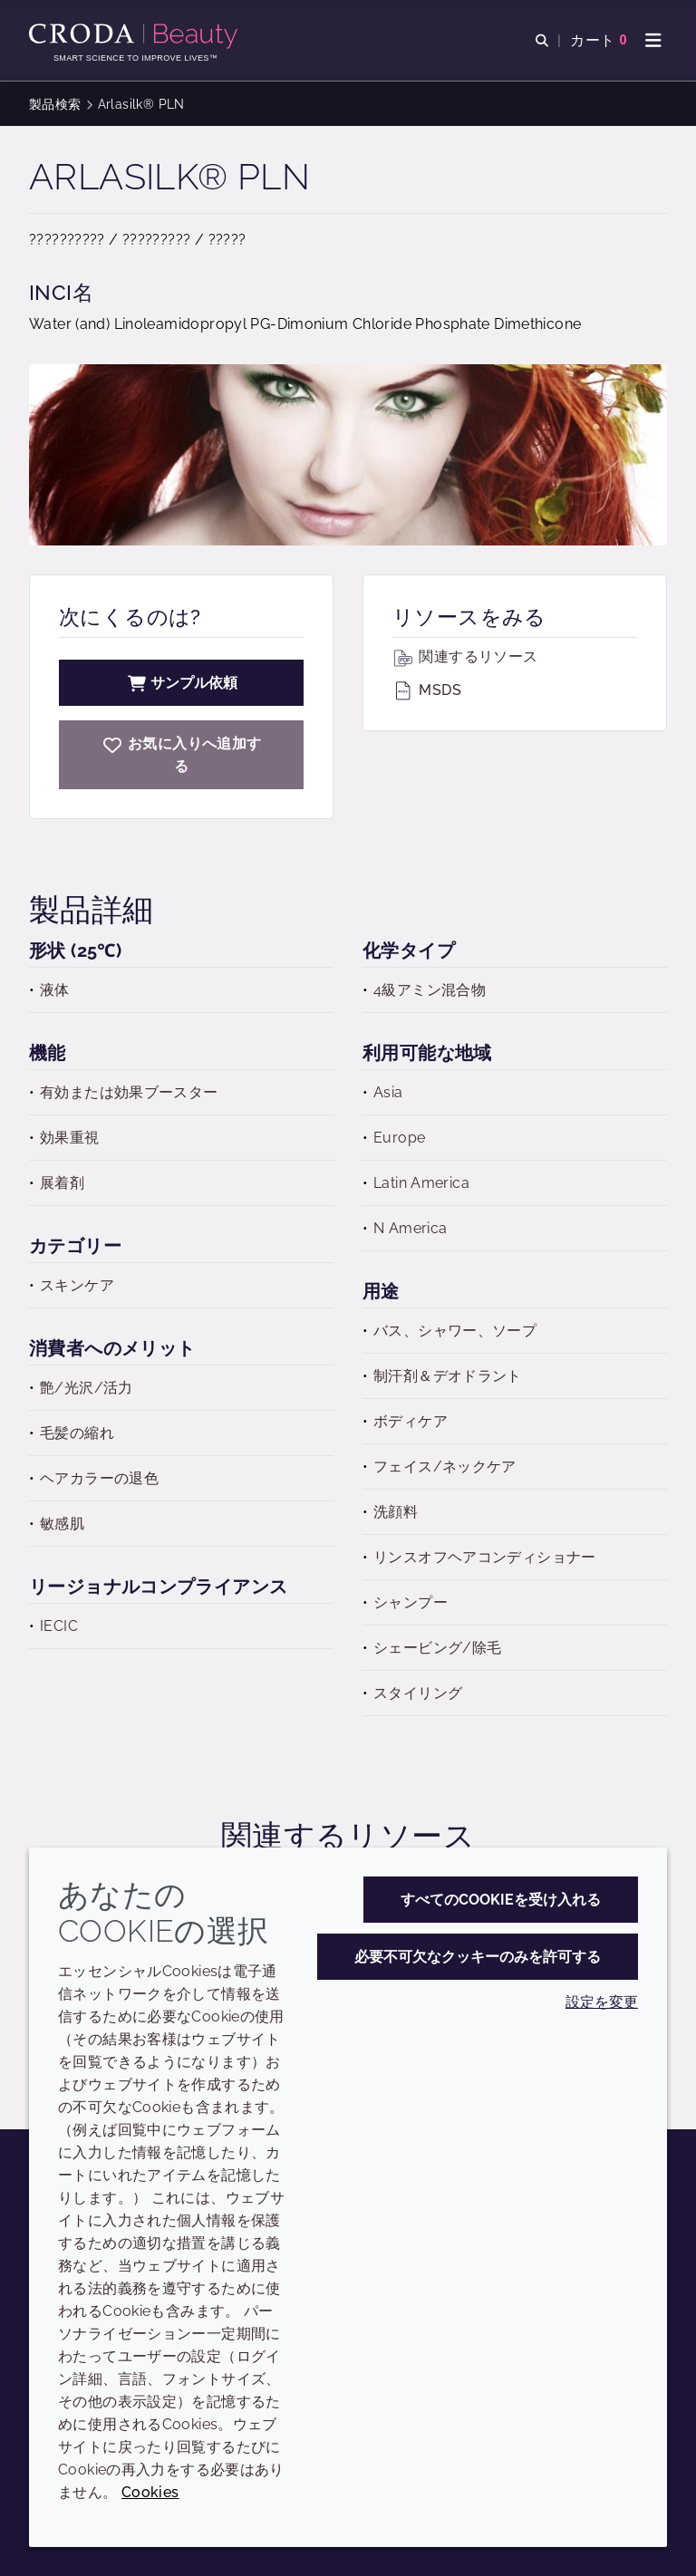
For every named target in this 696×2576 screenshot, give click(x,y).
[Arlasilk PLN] (181, 754)
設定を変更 (602, 2002)
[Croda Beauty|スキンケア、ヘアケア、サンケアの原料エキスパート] (135, 36)
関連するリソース (464, 656)
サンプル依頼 (181, 682)
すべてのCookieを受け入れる (501, 1899)
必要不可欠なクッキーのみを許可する (477, 1956)
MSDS (426, 690)
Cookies (150, 2492)
